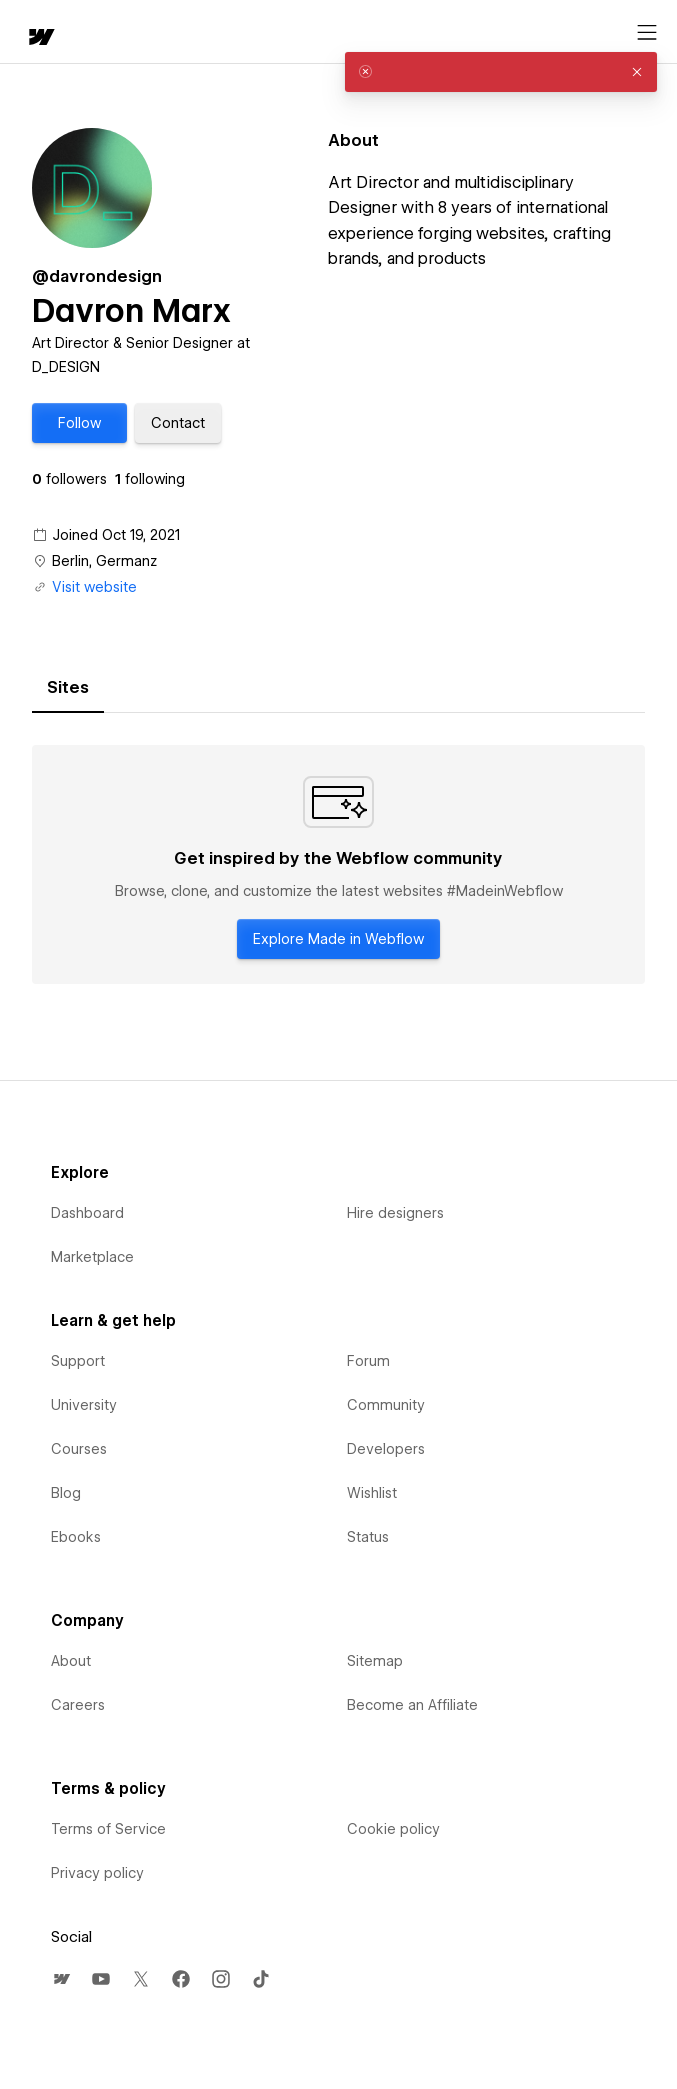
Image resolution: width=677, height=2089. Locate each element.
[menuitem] (61, 1979)
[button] (79, 423)
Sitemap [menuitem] (375, 1661)
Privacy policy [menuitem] (97, 1873)
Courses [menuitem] (79, 1449)
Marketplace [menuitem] (92, 1257)
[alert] (501, 72)
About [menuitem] (71, 1661)
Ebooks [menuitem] (76, 1537)
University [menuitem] (84, 1405)
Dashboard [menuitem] (87, 1213)
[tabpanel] (338, 865)
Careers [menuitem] (78, 1705)
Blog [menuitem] (66, 1493)
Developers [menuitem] (386, 1449)
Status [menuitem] (368, 1537)
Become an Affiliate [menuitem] (412, 1705)
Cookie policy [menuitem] (393, 1829)
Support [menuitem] (78, 1361)
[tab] (68, 688)
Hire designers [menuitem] (395, 1213)
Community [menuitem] (386, 1405)
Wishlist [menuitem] (372, 1493)
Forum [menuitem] (368, 1361)
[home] (40, 38)
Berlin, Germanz (104, 561)
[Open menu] (647, 33)
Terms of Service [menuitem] (108, 1829)
